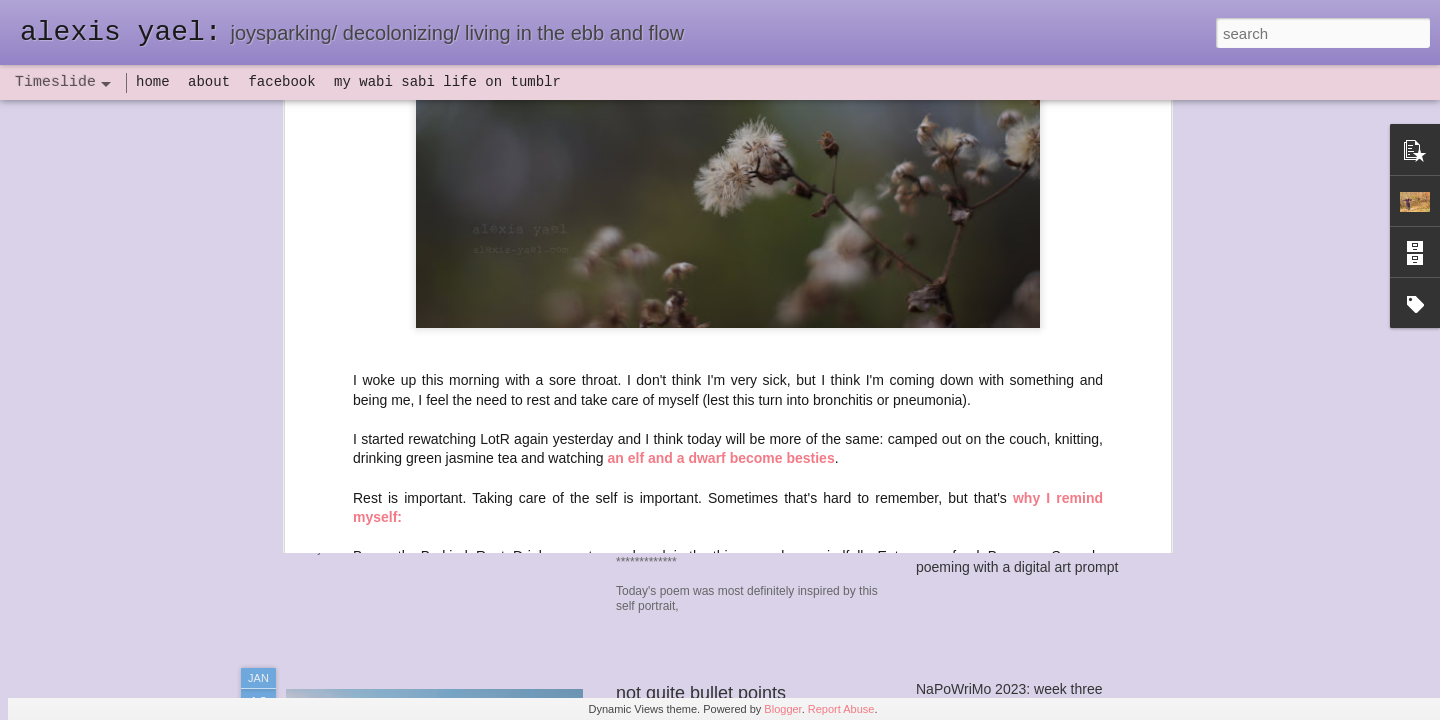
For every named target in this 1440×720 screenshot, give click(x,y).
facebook (281, 82)
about (209, 82)
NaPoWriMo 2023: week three (1009, 689)
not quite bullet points (701, 693)
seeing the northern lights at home (1022, 322)
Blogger (782, 709)
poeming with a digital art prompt (1017, 567)
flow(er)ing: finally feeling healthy (1017, 462)
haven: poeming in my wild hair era (755, 281)
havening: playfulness (401, 464)
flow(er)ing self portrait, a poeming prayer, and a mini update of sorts (1127, 357)
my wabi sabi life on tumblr (447, 82)
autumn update (962, 287)
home (153, 82)
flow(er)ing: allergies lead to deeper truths (1045, 497)
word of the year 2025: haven (1006, 252)
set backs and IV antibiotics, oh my (1024, 427)
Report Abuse (841, 709)
